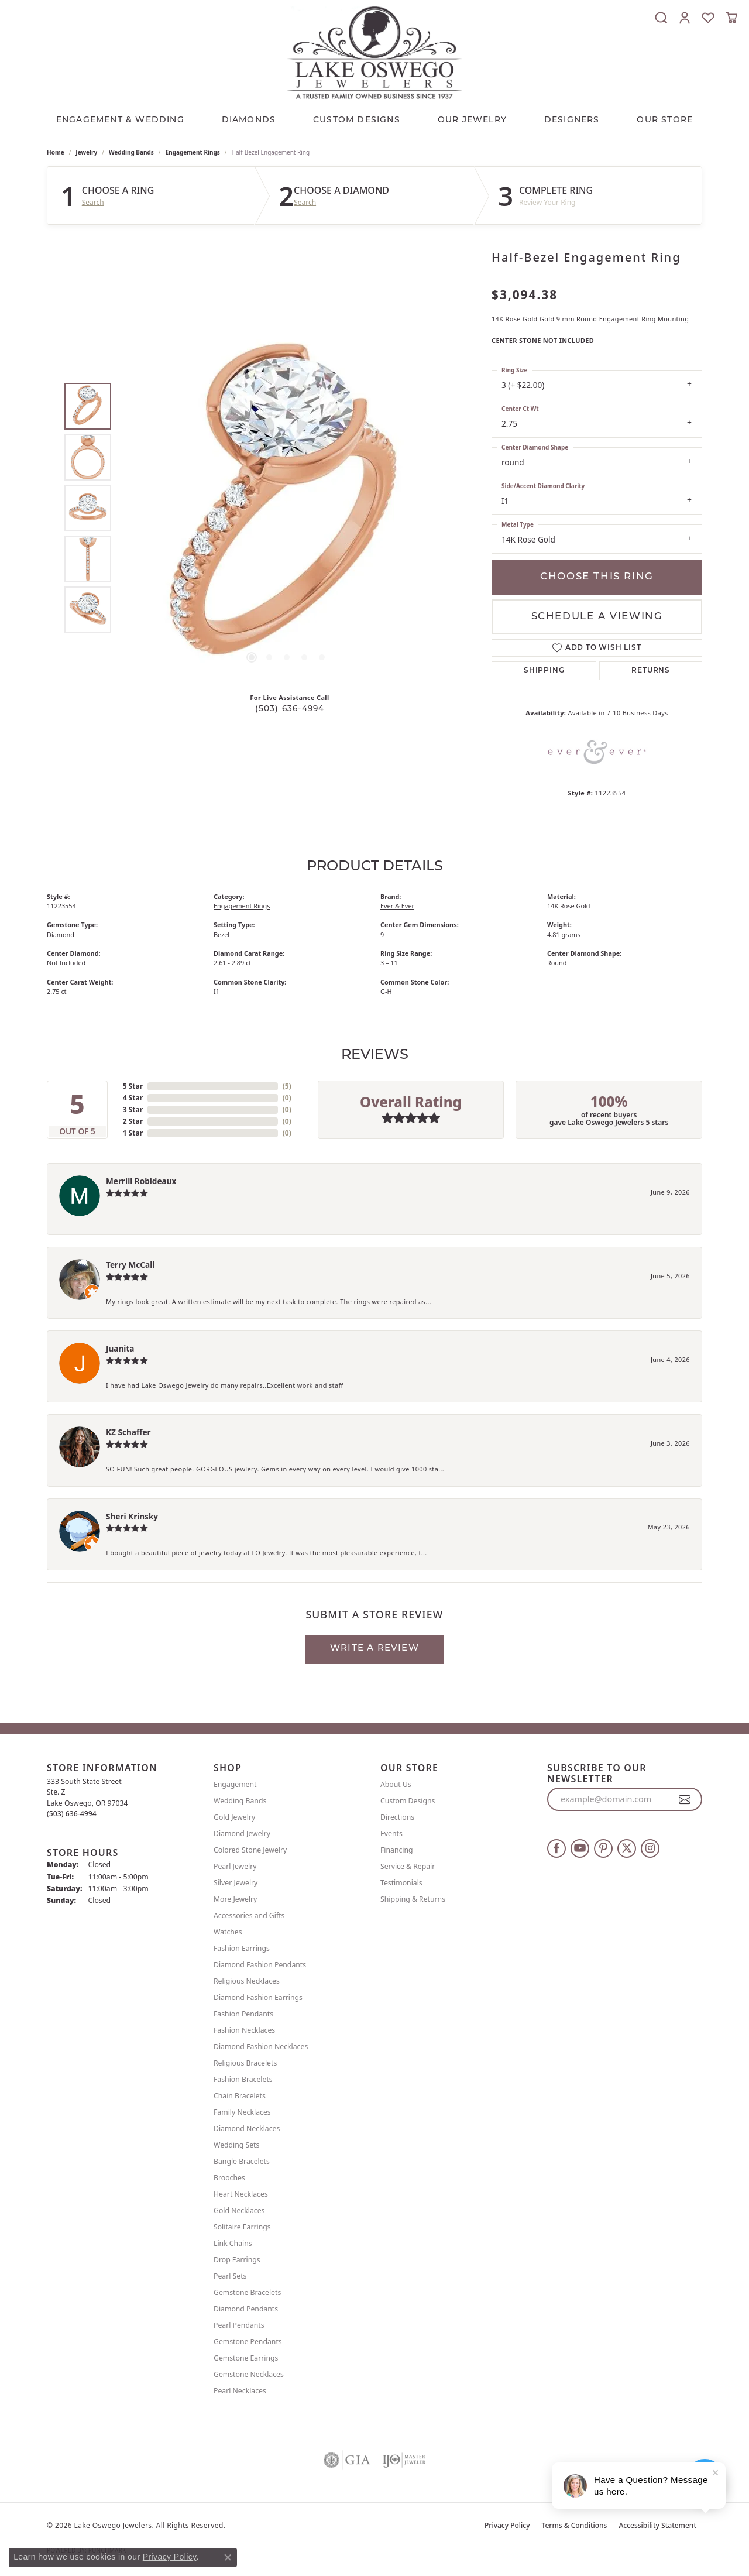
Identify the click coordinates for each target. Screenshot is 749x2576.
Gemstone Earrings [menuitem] (246, 2358)
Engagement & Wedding (120, 120)
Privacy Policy (507, 2525)
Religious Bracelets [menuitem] (245, 2063)
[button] (661, 17)
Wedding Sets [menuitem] (236, 2145)
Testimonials (401, 1883)
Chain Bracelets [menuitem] (240, 2096)
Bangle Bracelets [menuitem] (242, 2161)
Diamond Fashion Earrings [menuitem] (258, 1997)
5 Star (133, 1086)
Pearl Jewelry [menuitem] (235, 1866)
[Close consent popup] (227, 2557)
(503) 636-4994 (290, 709)
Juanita (120, 1348)
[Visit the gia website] (347, 2460)
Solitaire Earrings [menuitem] (242, 2227)
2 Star (133, 1121)
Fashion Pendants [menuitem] (243, 2014)
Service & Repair (407, 1866)
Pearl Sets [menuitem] (230, 2276)
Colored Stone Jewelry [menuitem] (250, 1850)
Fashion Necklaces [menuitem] (244, 2030)
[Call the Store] (72, 1814)
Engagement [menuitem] (235, 1784)
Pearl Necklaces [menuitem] (240, 2391)
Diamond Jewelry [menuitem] (242, 1833)
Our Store (665, 120)
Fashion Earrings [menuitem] (242, 1948)
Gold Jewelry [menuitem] (234, 1817)
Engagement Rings (193, 152)
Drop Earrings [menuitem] (237, 2260)
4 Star (133, 1098)
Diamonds (249, 120)
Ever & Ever (397, 905)
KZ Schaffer (128, 1432)
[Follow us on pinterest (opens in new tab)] (603, 1848)
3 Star (133, 1109)
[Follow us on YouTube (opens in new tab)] (580, 1848)
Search (93, 202)
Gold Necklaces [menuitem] (239, 2210)
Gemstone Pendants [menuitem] (248, 2342)
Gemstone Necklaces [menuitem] (249, 2374)
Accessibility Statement (657, 2525)
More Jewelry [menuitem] (235, 1899)
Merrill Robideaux (141, 1180)
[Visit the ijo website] (404, 2460)
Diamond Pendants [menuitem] (246, 2309)
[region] (286, 508)
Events (391, 1833)
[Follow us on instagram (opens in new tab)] (650, 1848)
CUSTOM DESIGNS (356, 120)
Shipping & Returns (412, 1899)
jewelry (86, 152)
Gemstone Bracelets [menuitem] (247, 2292)
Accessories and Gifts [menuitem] (249, 1915)
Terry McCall (130, 1264)
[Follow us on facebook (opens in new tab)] (556, 1848)
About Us (395, 1784)
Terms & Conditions (574, 2525)
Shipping (544, 670)
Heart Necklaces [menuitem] (241, 2194)
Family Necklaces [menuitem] (242, 2112)
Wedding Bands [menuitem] (240, 1801)
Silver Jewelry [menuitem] (235, 1883)
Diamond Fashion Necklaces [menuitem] (261, 2047)
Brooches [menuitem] (229, 2178)
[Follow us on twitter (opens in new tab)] (626, 1848)
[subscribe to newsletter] (685, 1799)
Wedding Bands (131, 152)
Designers (572, 120)
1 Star (133, 1133)
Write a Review (374, 1648)
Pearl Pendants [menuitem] (239, 2325)
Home (55, 152)
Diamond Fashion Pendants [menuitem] (260, 1965)
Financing (396, 1850)
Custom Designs (407, 1801)
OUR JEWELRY (472, 120)
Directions (397, 1817)
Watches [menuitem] (228, 1932)
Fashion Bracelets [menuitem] (243, 2079)
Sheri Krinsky (132, 1516)
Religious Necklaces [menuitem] (247, 1981)
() (287, 1086)
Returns (650, 670)
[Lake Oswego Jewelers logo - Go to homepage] (374, 52)
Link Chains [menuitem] (233, 2243)
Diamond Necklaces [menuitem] (247, 2128)
